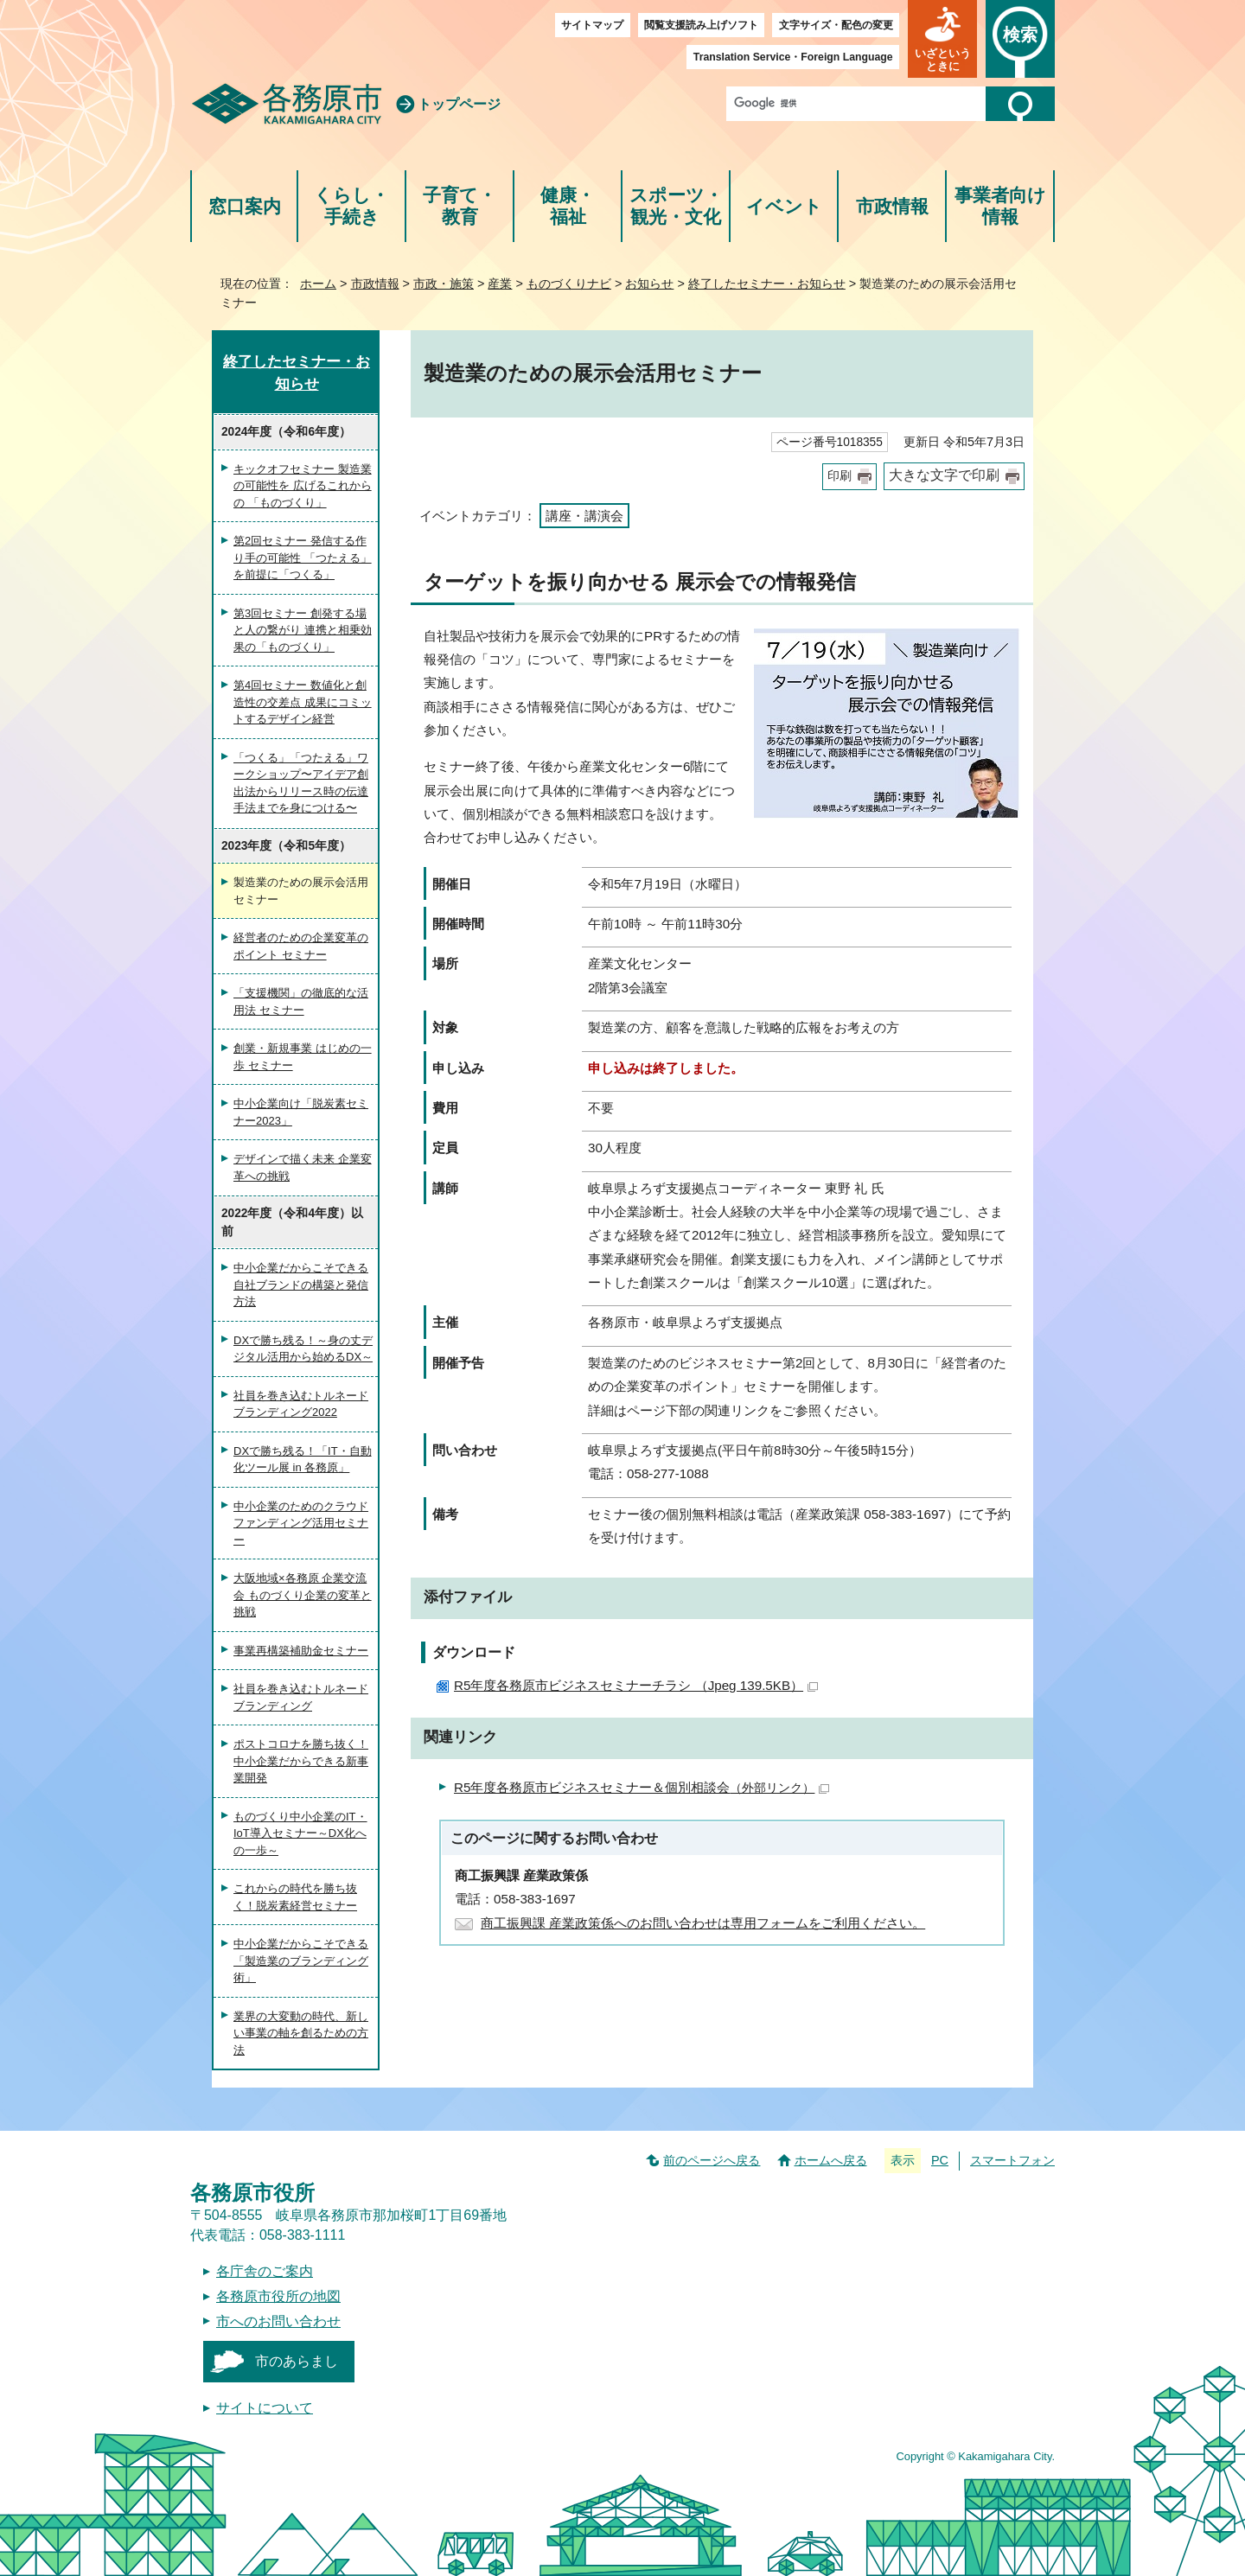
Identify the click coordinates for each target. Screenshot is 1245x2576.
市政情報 (892, 206)
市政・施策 (443, 283)
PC (939, 2160)
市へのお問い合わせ (278, 2321)
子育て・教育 (459, 206)
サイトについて (264, 2408)
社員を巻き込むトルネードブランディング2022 (300, 1404)
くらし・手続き (351, 206)
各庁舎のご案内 (264, 2271)
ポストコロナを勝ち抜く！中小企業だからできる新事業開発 (300, 1761)
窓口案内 (244, 206)
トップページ (459, 104)
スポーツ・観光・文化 (676, 206)
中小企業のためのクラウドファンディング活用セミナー (300, 1523)
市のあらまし (296, 2361)
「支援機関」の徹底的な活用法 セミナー (300, 1001)
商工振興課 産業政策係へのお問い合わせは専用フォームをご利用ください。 (703, 1923)
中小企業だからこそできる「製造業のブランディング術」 (300, 1960)
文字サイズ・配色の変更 (836, 25)
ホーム (318, 283)
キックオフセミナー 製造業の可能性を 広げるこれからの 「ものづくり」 (302, 485)
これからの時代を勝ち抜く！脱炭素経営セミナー (295, 1897)
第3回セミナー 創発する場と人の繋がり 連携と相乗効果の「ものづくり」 (302, 630)
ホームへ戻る (831, 2160)
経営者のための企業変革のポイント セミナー (300, 946)
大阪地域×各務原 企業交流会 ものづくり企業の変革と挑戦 (302, 1595)
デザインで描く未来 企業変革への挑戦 (302, 1167)
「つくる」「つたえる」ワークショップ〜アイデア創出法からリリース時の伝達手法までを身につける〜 (300, 783)
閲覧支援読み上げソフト (701, 25)
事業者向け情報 (1000, 206)
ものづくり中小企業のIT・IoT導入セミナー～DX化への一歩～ (300, 1833)
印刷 (839, 475)
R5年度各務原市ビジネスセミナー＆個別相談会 (641, 1787)
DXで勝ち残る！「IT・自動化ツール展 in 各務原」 (302, 1459)
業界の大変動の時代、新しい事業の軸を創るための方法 (300, 2033)
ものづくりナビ (569, 283)
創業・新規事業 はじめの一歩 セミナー (302, 1057)
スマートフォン (1012, 2160)
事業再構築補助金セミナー (300, 1650)
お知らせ (649, 283)
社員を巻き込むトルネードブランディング (300, 1697)
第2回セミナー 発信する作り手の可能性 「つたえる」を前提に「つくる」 (302, 557)
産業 (500, 283)
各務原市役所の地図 (278, 2296)
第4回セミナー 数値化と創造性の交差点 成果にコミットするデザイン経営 (302, 702)
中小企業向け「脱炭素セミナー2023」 (300, 1112)
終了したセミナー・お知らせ (767, 283)
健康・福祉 (567, 206)
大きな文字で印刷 (944, 475)
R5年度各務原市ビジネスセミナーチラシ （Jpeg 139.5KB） (636, 1685)
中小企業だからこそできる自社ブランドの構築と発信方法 (300, 1284)
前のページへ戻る (711, 2160)
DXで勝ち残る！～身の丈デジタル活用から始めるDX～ (303, 1349)
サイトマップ (592, 25)
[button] (942, 39)
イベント (784, 206)
